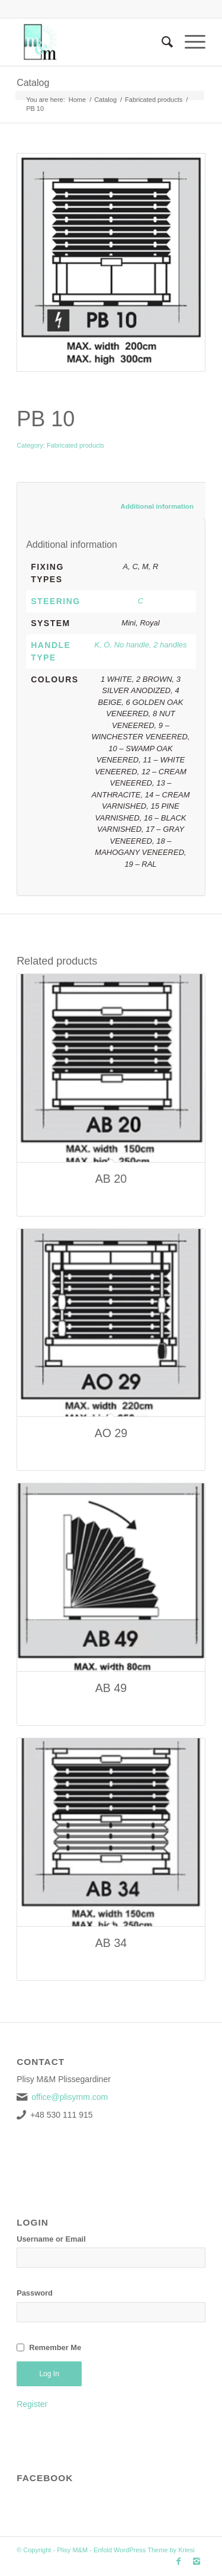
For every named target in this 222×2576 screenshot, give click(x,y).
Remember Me (55, 2347)
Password (35, 2292)
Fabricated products (153, 99)
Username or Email (51, 2239)
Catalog (33, 83)
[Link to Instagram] (196, 2561)
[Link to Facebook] (179, 2561)
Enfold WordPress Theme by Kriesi (144, 2549)
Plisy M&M (72, 2549)
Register (32, 2404)
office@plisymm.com (69, 2097)
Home (77, 99)
